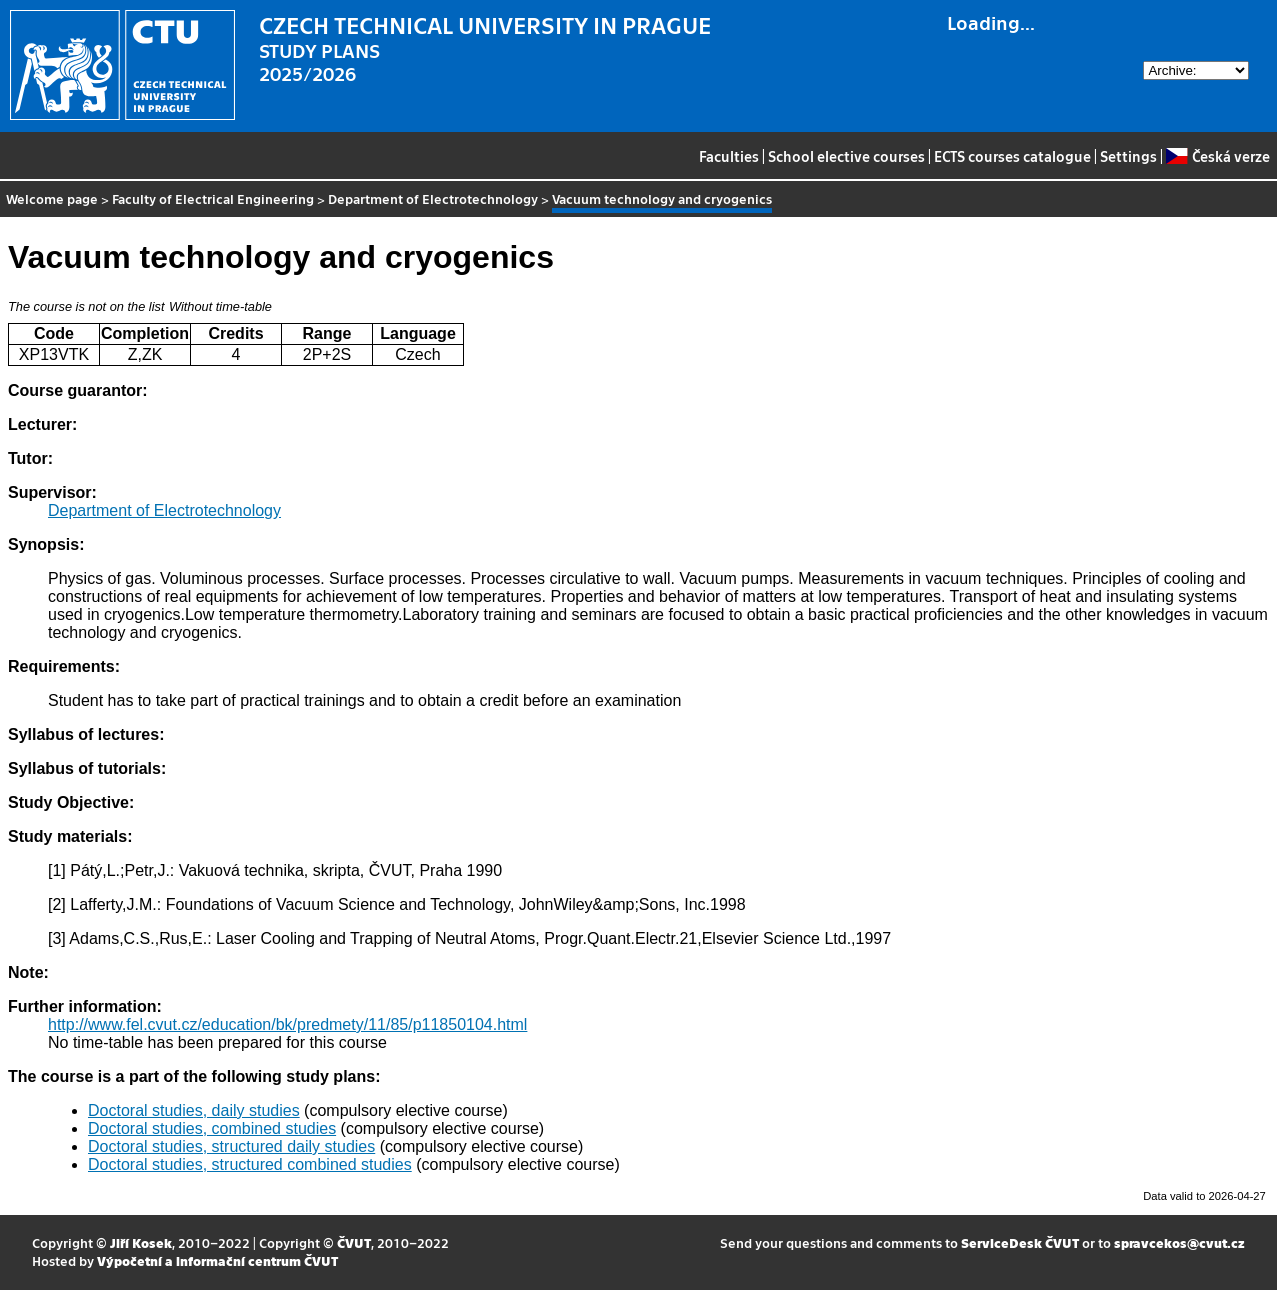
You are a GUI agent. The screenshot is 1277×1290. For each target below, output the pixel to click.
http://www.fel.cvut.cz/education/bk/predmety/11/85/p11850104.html (287, 1024)
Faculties (729, 156)
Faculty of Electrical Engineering (213, 198)
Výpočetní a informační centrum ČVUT (217, 1260)
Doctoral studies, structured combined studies (250, 1164)
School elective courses (846, 156)
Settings (1128, 156)
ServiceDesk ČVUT (1020, 1242)
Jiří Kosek (141, 1242)
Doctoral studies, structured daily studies (231, 1146)
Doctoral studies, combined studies (212, 1128)
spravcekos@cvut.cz (1179, 1242)
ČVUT (354, 1242)
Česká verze (1217, 156)
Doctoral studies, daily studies (194, 1110)
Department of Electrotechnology (433, 198)
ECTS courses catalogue (1012, 156)
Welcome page (52, 198)
